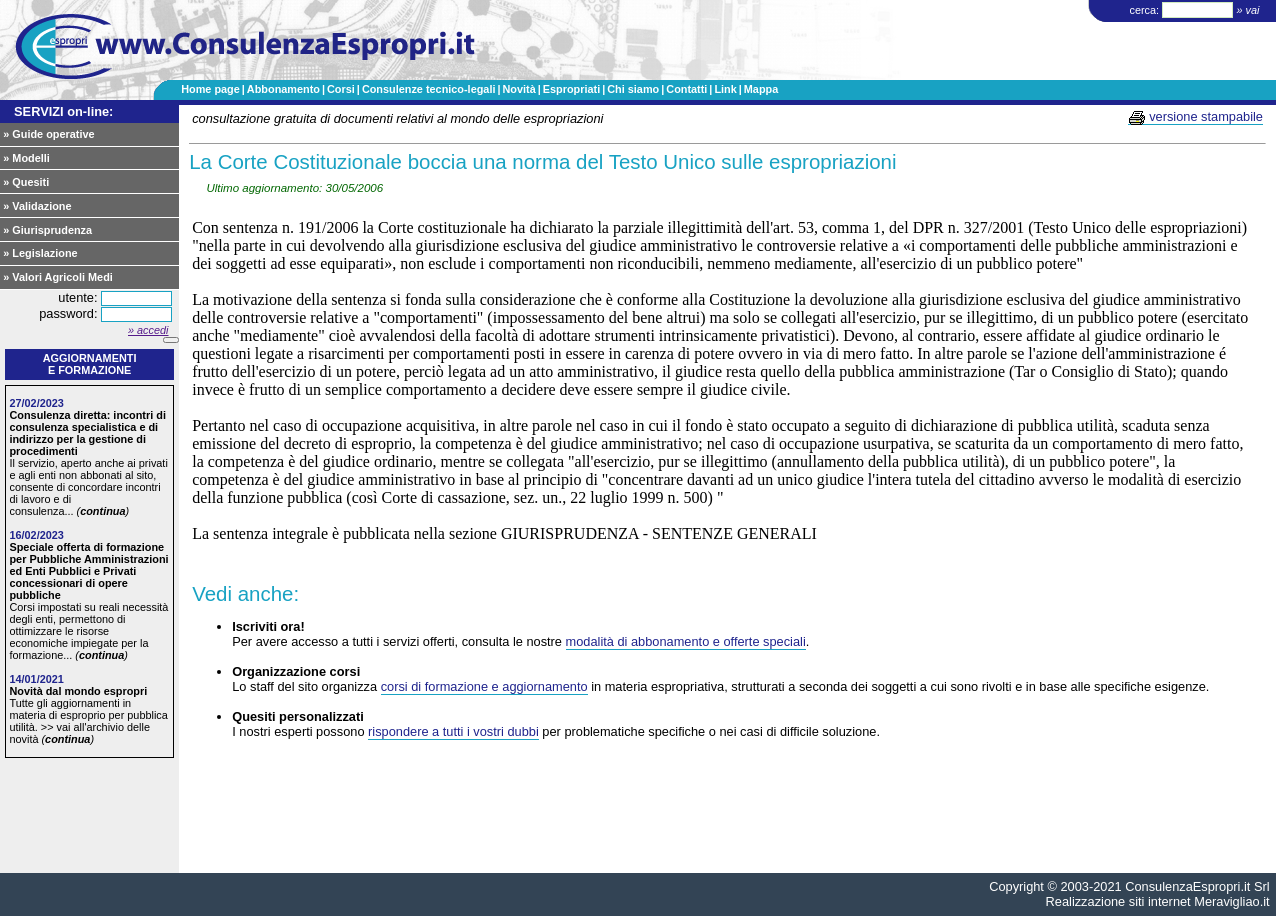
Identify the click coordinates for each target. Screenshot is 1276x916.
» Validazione (37, 206)
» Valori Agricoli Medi (58, 277)
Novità (518, 89)
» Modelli (26, 158)
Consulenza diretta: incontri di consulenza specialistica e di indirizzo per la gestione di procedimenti (87, 433)
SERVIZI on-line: (63, 111)
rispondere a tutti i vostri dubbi (453, 731)
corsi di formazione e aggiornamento (484, 686)
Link (725, 89)
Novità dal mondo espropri (78, 691)
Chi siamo (633, 89)
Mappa (761, 89)
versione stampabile (1195, 117)
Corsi (341, 89)
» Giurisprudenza (47, 230)
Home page (210, 89)
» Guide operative (48, 134)
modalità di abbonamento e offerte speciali (686, 641)
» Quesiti (26, 182)
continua (102, 511)
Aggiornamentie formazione (90, 364)
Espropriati (571, 89)
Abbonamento (283, 89)
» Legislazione (40, 253)
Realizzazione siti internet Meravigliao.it (1158, 901)
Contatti (686, 89)
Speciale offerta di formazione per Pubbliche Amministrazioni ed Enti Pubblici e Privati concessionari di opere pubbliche (88, 571)
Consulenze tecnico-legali (429, 89)
